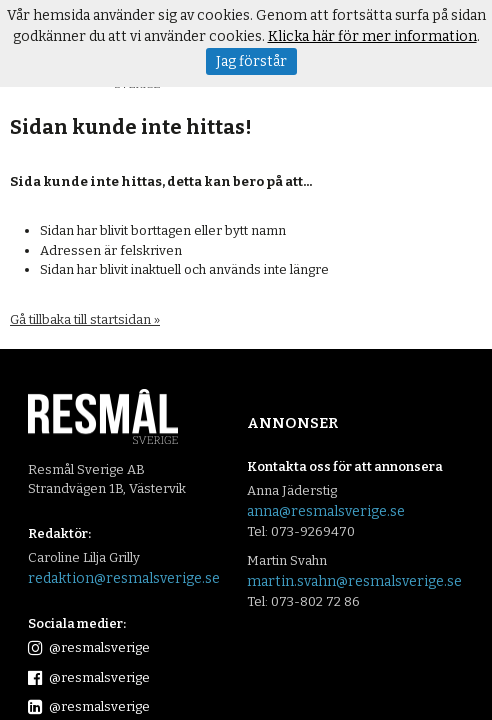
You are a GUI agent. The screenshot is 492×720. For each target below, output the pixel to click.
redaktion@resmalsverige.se (124, 578)
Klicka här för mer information (372, 36)
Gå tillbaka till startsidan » (85, 319)
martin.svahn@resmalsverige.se (354, 581)
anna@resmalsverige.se (326, 511)
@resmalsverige (89, 647)
